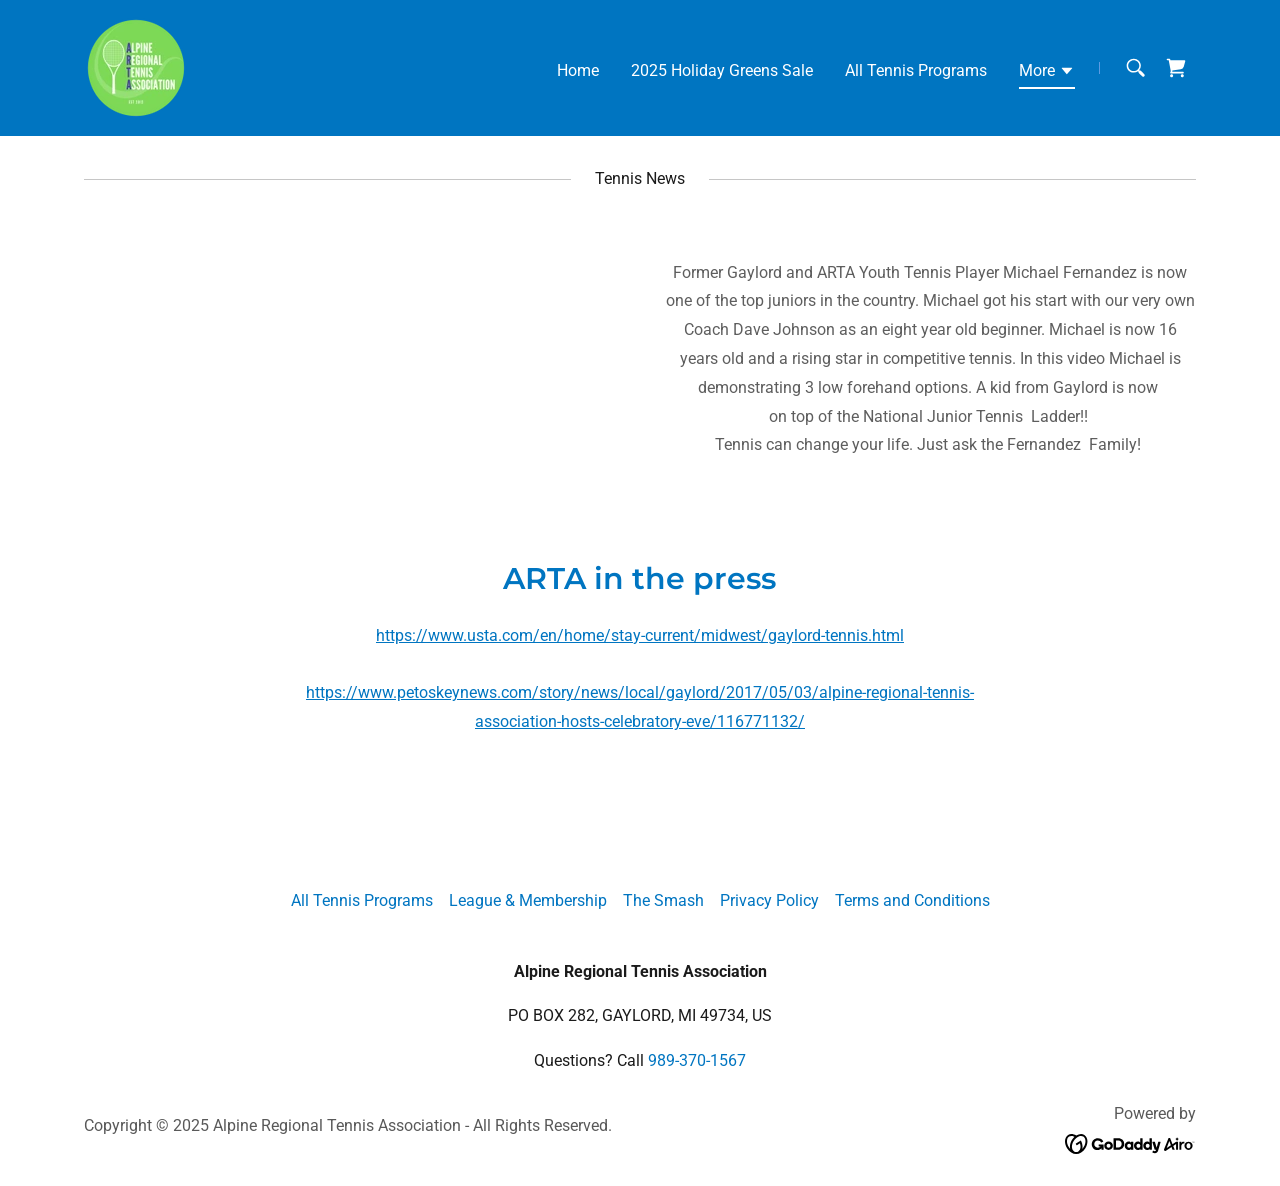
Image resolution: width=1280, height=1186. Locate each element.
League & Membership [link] (528, 900)
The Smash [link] (663, 900)
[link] (136, 66)
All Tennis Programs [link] (916, 70)
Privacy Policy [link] (769, 900)
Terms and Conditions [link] (912, 900)
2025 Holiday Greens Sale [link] (722, 70)
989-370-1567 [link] (697, 1060)
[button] (1047, 74)
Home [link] (578, 70)
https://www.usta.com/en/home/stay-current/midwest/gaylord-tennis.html (640, 635)
